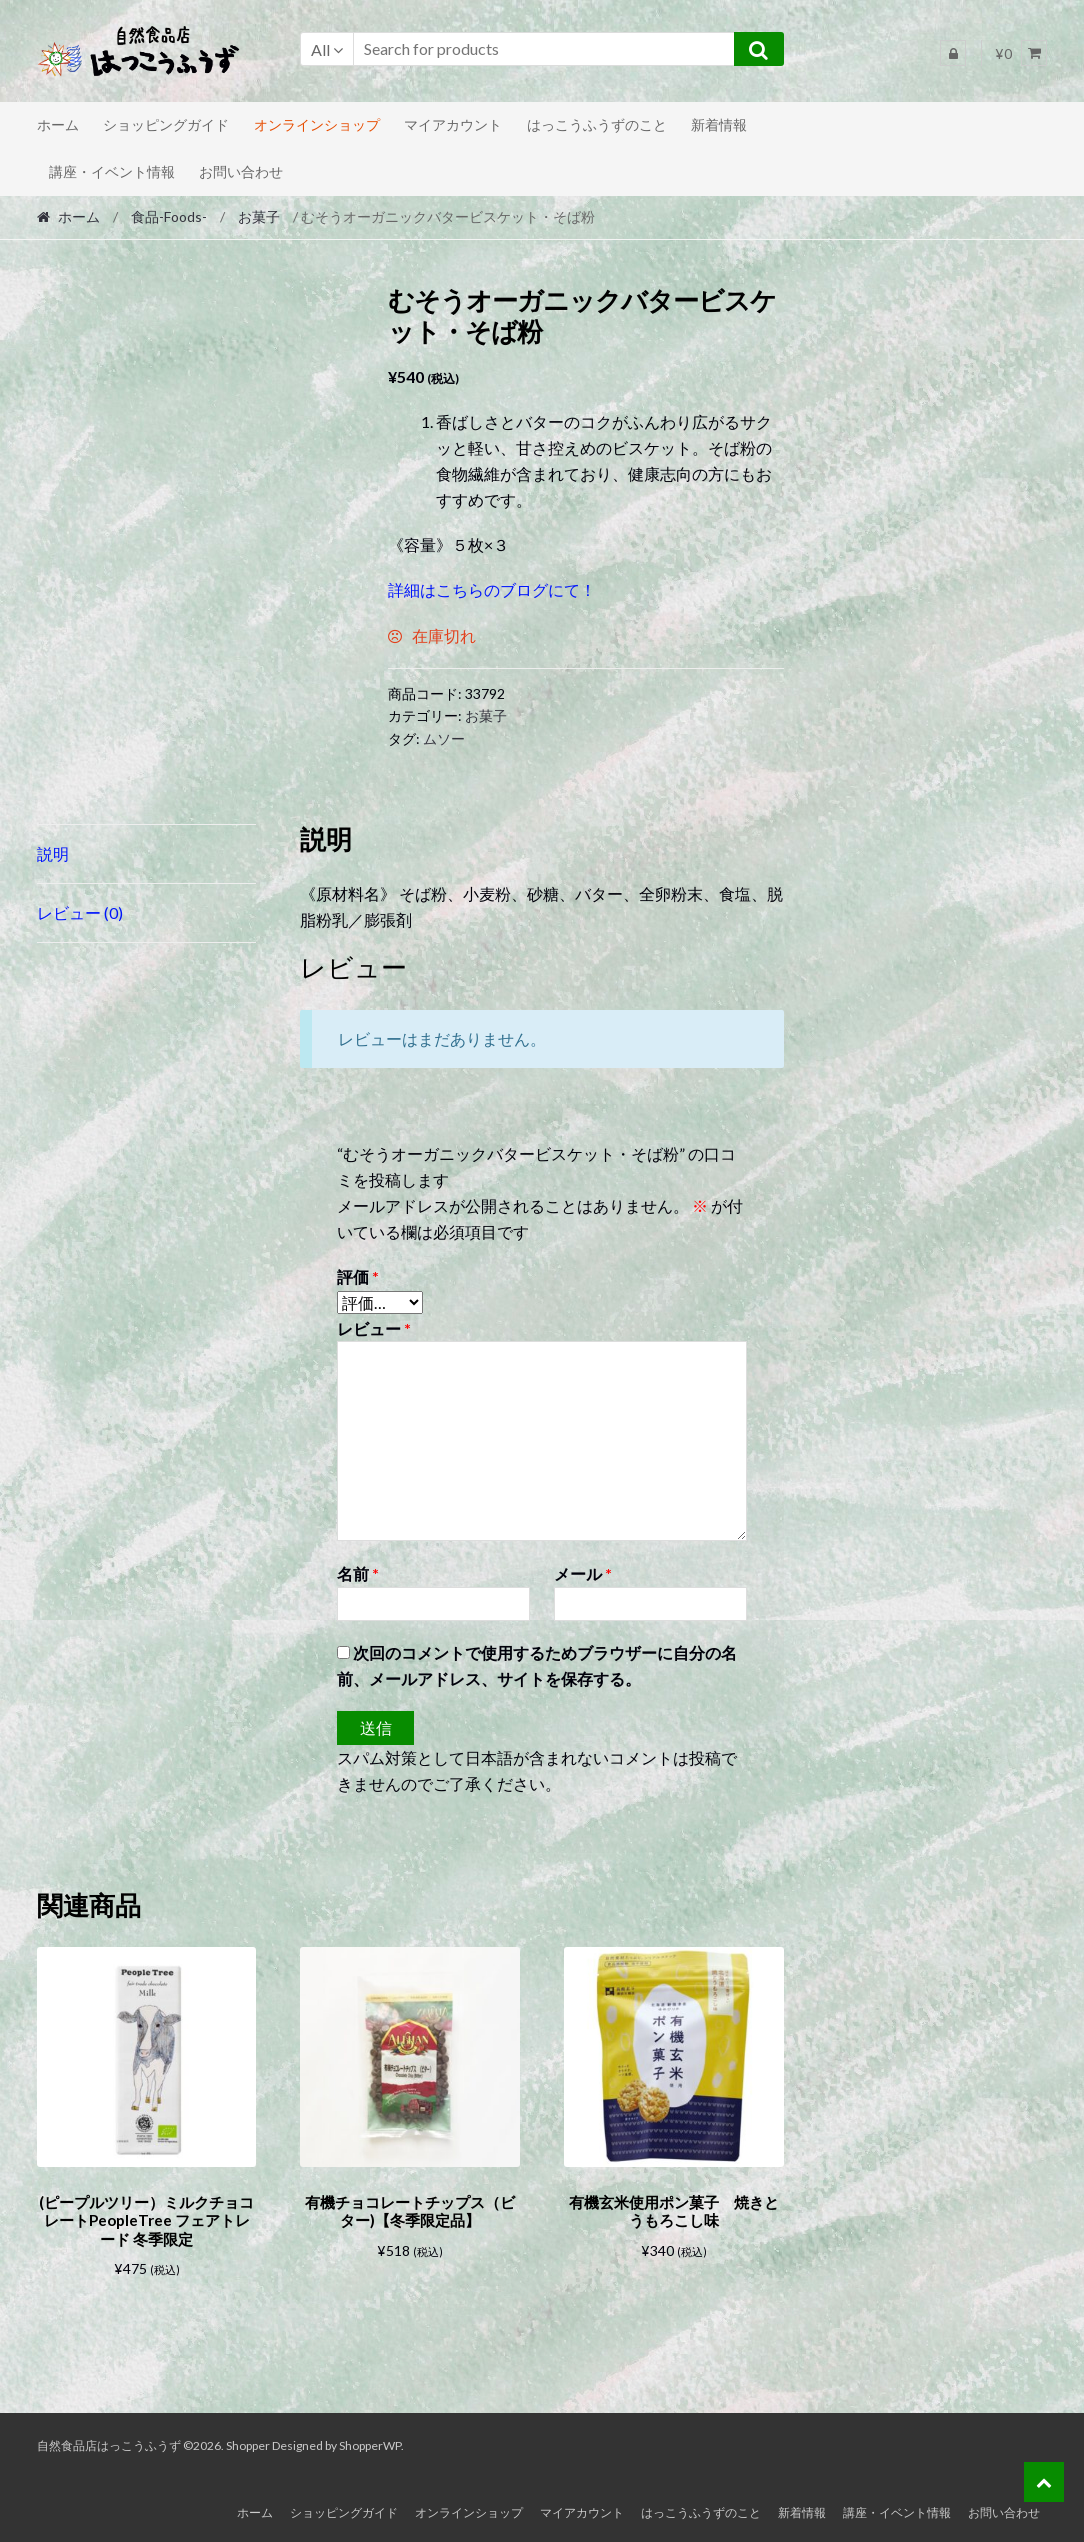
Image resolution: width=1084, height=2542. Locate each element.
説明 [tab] (53, 853)
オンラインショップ (317, 124)
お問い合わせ (241, 171)
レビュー (374, 1328)
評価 (358, 1276)
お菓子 (259, 216)
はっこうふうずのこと (597, 124)
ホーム (58, 124)
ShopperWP (370, 2442)
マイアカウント (453, 124)
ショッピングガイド (166, 124)
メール (583, 1573)
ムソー (444, 738)
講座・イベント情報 (112, 171)
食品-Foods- (169, 216)
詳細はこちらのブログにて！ (492, 589)
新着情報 (719, 124)
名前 (358, 1573)
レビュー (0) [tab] (80, 912)
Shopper (248, 2442)
